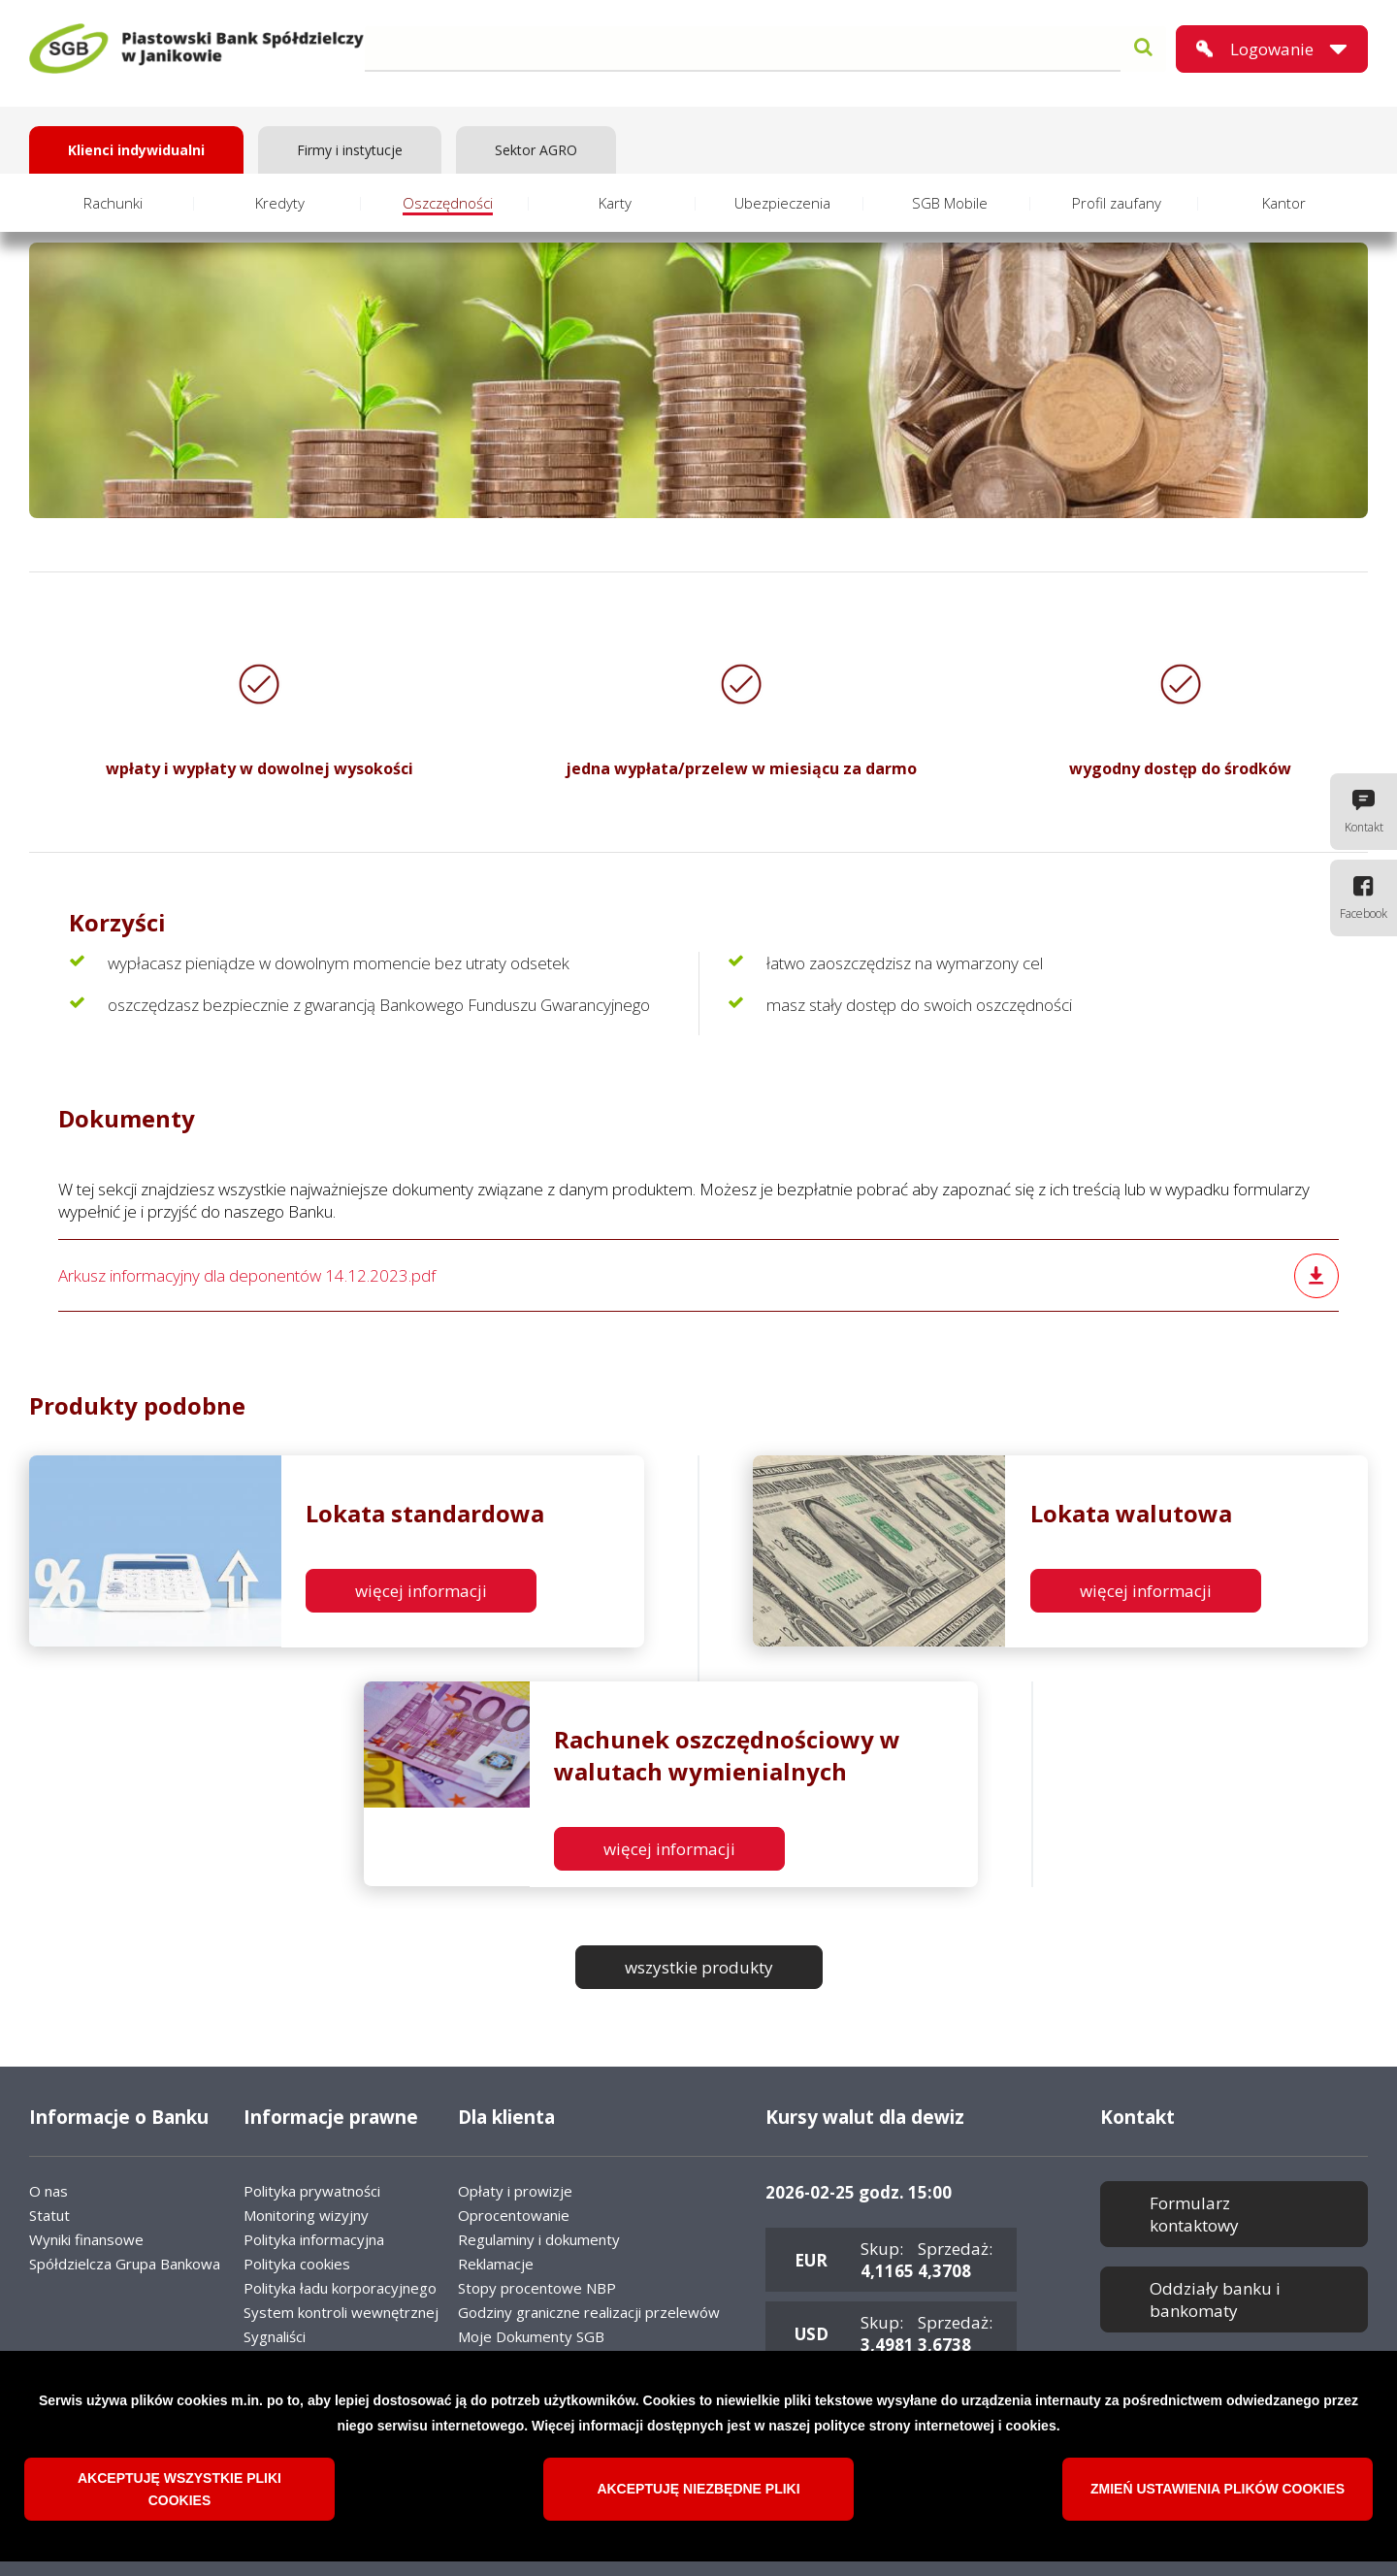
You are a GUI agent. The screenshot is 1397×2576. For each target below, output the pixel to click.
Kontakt (1364, 827)
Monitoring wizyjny (306, 2215)
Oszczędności (448, 202)
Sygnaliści (275, 2336)
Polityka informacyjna (314, 2239)
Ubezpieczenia (782, 202)
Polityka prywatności (312, 2191)
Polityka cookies (297, 2263)
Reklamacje (496, 2263)
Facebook (1363, 913)
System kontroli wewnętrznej (341, 2312)
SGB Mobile (950, 202)
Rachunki (113, 202)
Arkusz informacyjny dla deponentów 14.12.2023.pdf (247, 1275)
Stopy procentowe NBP (537, 2288)
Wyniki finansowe (86, 2239)
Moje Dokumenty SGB (531, 2336)
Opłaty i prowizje (515, 2191)
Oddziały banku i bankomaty (1215, 2299)
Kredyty (280, 202)
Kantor (1284, 202)
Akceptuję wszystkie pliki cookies (179, 2497)
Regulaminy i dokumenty (539, 2239)
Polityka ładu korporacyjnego (340, 2288)
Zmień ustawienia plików (1217, 2497)
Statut (49, 2215)
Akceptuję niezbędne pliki (698, 2497)
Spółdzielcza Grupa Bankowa (124, 2263)
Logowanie (1272, 49)
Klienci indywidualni (136, 150)
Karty (615, 202)
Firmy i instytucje (350, 150)
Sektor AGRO (536, 150)
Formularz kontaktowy (1194, 2214)
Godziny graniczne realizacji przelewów (589, 2312)
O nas (48, 2191)
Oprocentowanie (513, 2215)
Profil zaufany (1116, 202)
